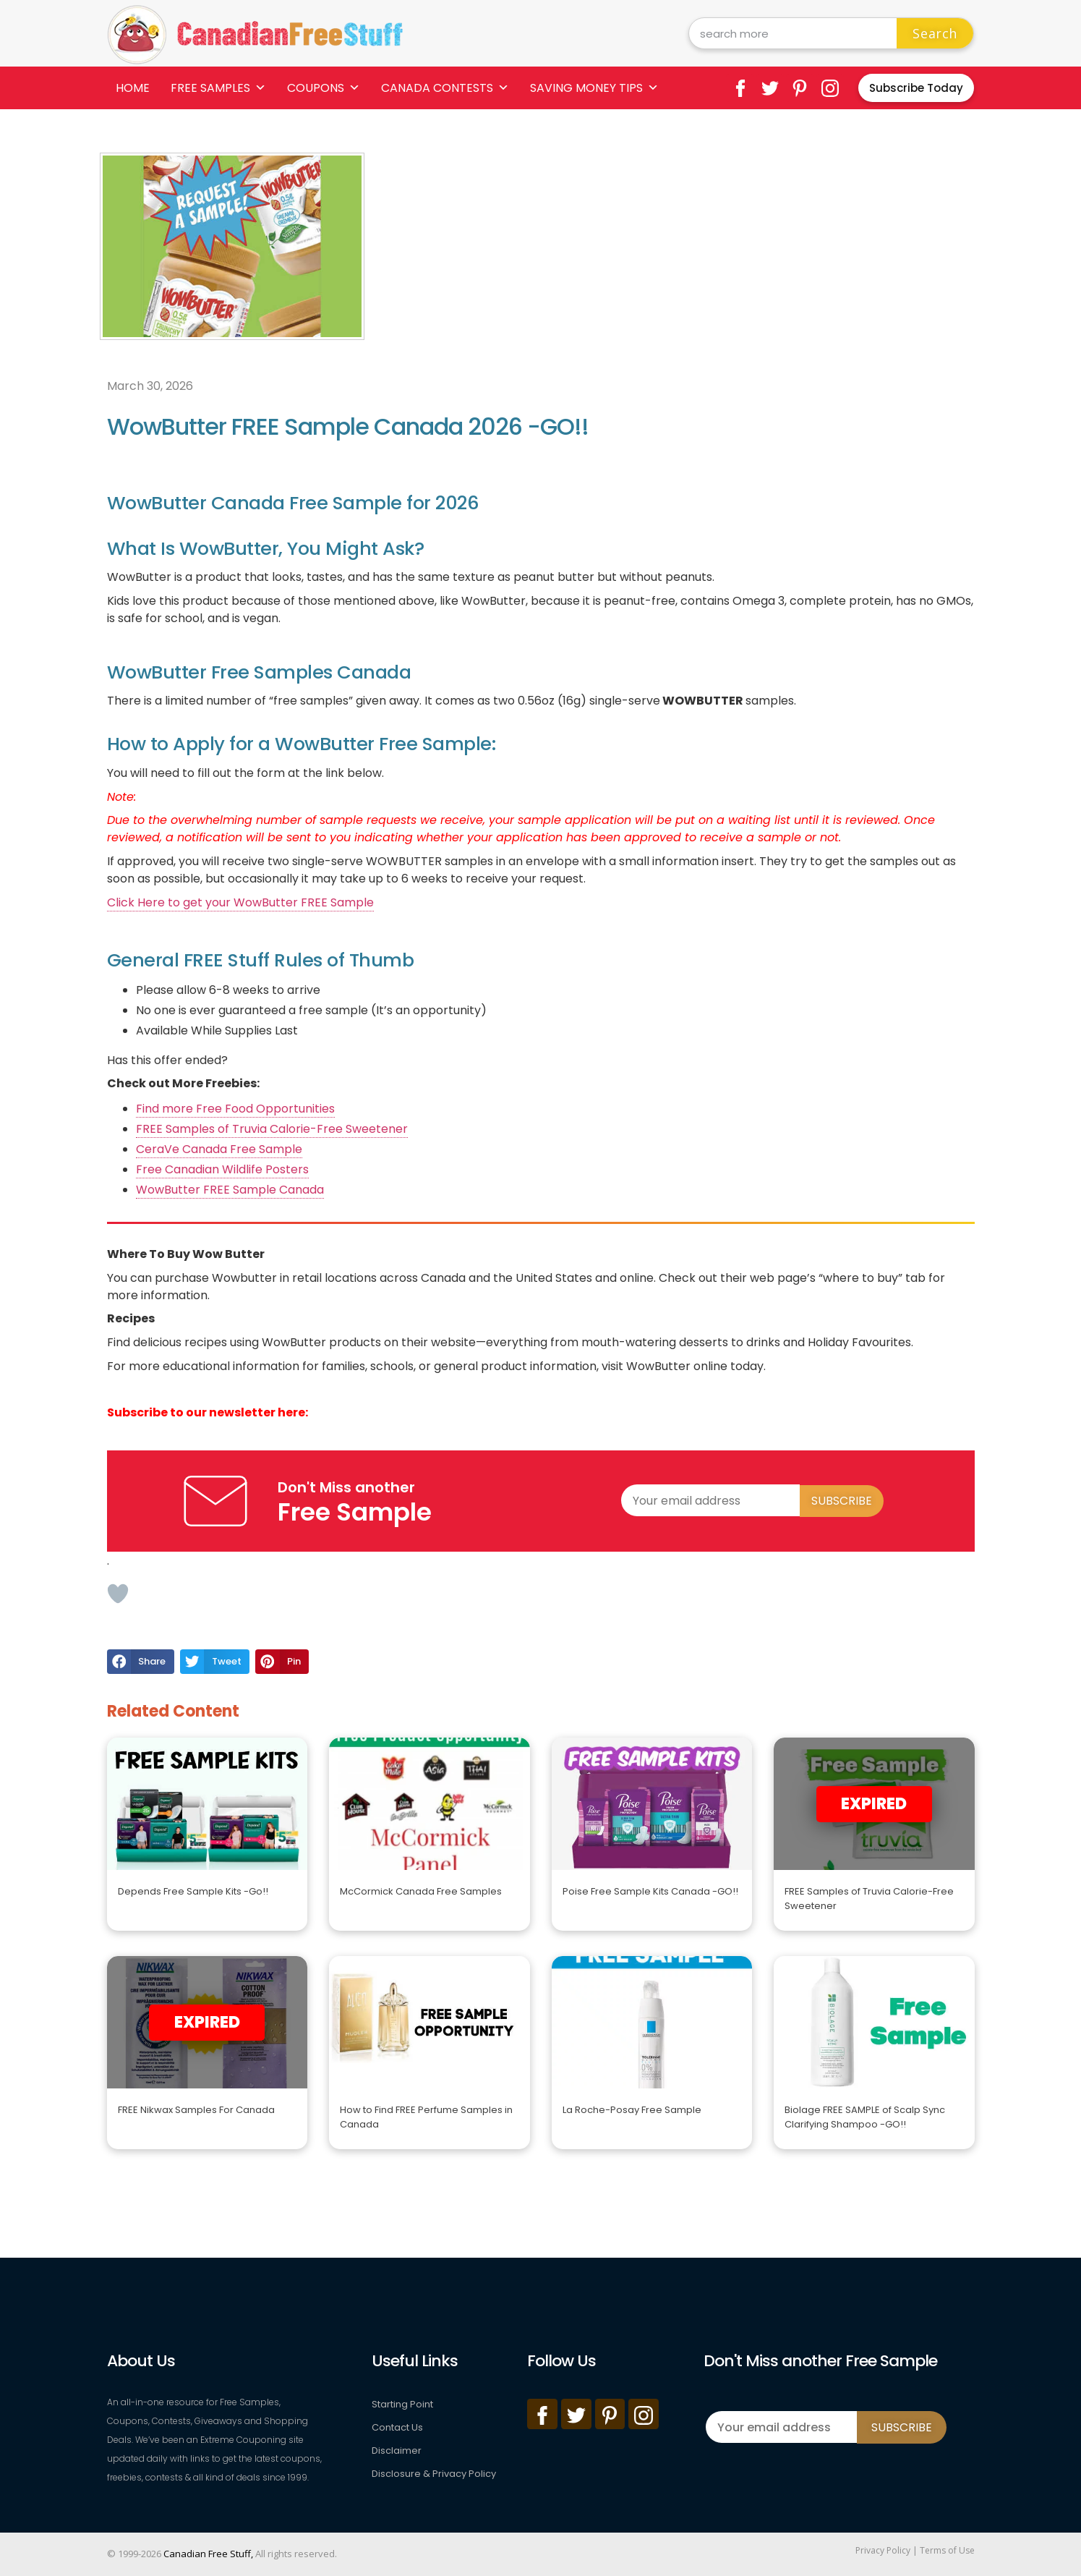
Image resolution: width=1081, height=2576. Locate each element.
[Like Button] (118, 1593)
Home (133, 88)
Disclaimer (397, 2450)
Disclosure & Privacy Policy (434, 2474)
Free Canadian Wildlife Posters (222, 1169)
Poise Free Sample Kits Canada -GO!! (650, 1891)
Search (935, 33)
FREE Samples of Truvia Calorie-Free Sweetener (272, 1129)
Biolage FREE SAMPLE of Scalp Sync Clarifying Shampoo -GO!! (865, 2117)
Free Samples (218, 88)
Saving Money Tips (594, 88)
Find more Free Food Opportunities (235, 1108)
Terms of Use (947, 2550)
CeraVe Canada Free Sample (219, 1149)
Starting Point (402, 2404)
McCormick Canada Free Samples (421, 1891)
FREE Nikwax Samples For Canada (196, 2110)
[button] (140, 1661)
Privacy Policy (882, 2550)
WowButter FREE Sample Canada (230, 1189)
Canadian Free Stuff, (208, 2553)
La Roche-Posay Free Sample (632, 2110)
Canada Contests (445, 88)
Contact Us (397, 2427)
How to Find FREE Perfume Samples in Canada (426, 2117)
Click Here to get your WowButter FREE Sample (240, 902)
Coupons (323, 88)
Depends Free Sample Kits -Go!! (193, 1891)
